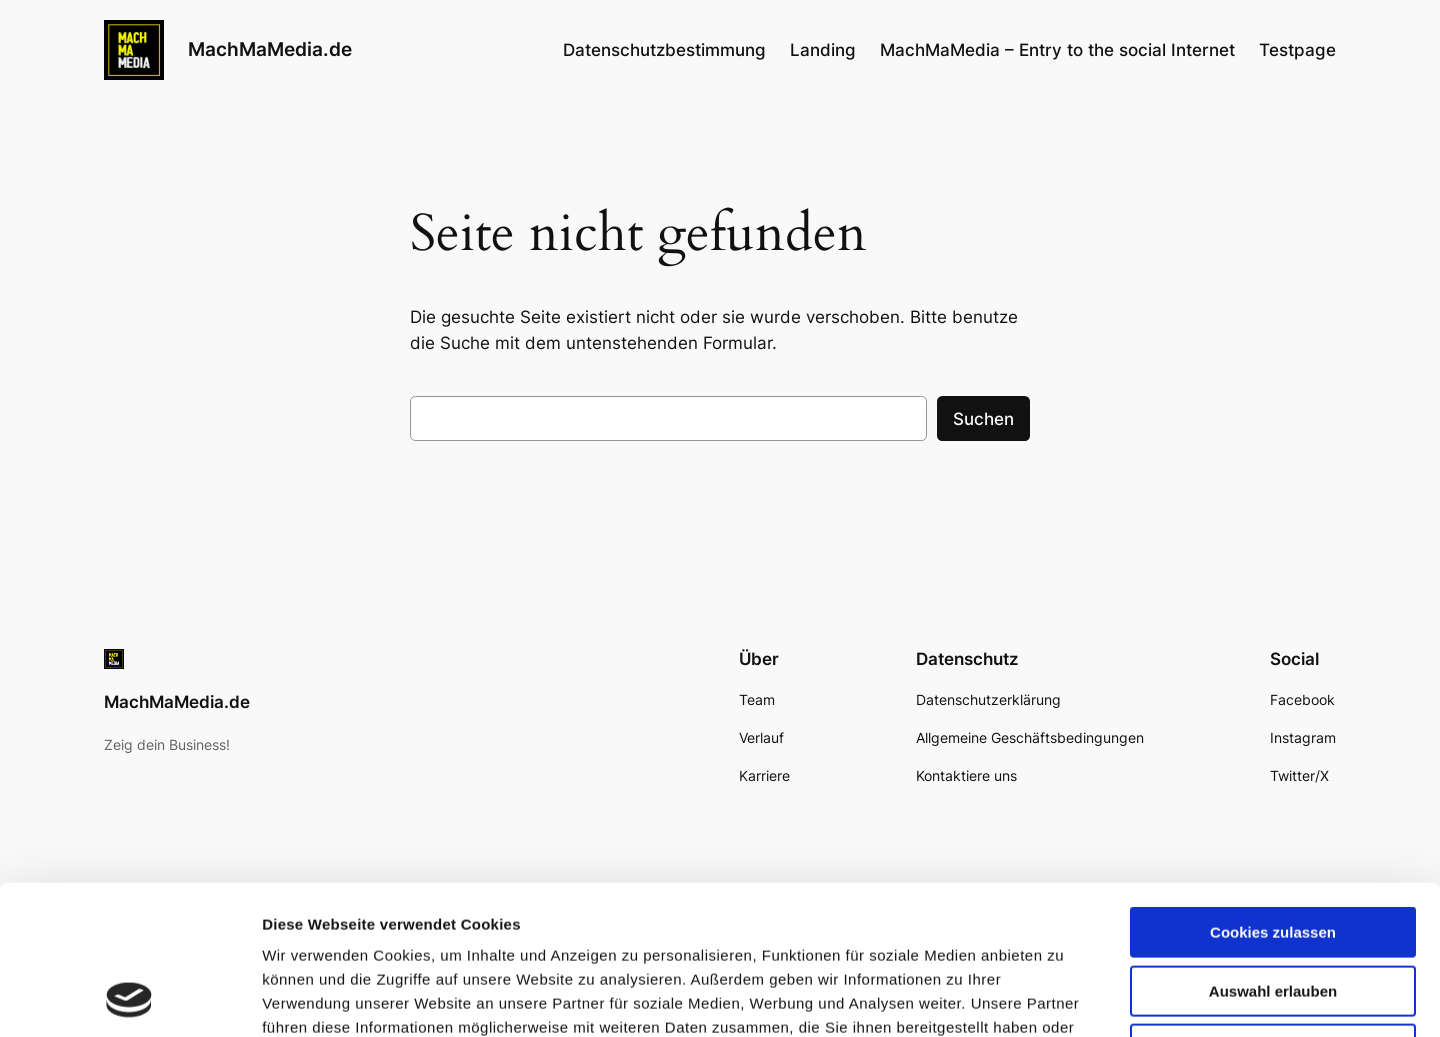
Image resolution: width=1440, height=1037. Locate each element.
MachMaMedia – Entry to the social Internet (1057, 50)
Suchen (983, 419)
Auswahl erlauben (1273, 851)
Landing (823, 50)
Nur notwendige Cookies (1273, 909)
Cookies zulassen (1273, 792)
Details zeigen (1063, 997)
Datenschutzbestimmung (664, 50)
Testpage (1297, 50)
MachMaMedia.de (270, 49)
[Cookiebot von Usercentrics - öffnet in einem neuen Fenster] (129, 998)
